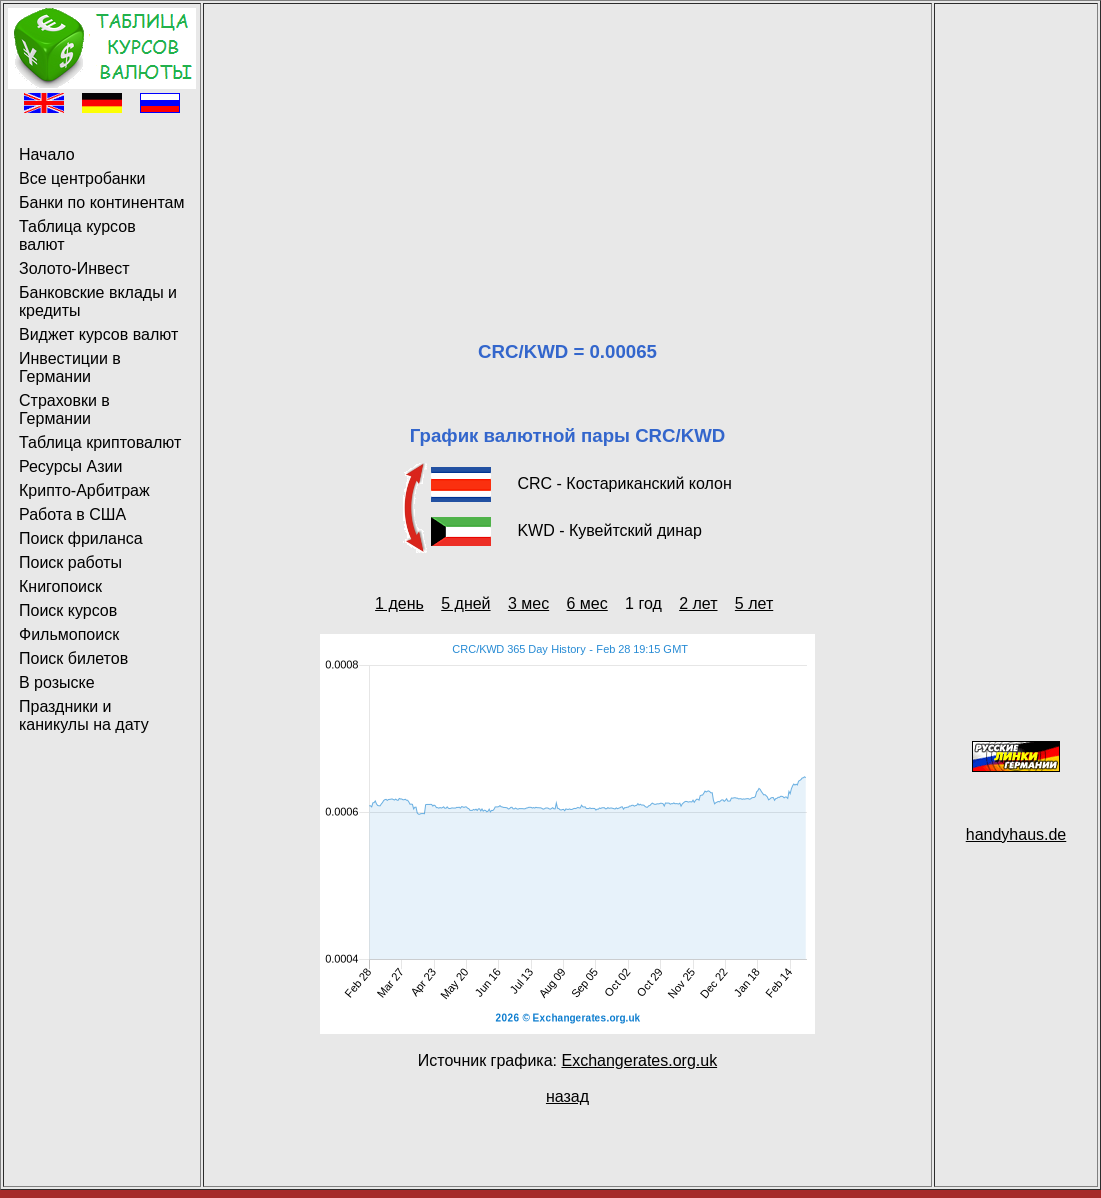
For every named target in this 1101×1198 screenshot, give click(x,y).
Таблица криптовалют (100, 442)
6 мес (587, 603)
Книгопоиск (60, 586)
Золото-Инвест (74, 268)
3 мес (528, 603)
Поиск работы (70, 562)
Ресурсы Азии (70, 466)
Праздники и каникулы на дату (84, 715)
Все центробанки (82, 178)
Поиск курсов (68, 610)
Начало (47, 154)
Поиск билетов (73, 658)
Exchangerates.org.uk (639, 1060)
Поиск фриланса (81, 538)
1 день (399, 603)
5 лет (754, 603)
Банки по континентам (101, 202)
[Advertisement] (567, 148)
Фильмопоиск (69, 634)
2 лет (698, 603)
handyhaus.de (1016, 834)
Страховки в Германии (64, 409)
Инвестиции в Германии (70, 367)
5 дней (465, 603)
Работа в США (72, 514)
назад (567, 1096)
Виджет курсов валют (98, 334)
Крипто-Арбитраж (84, 490)
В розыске (57, 682)
